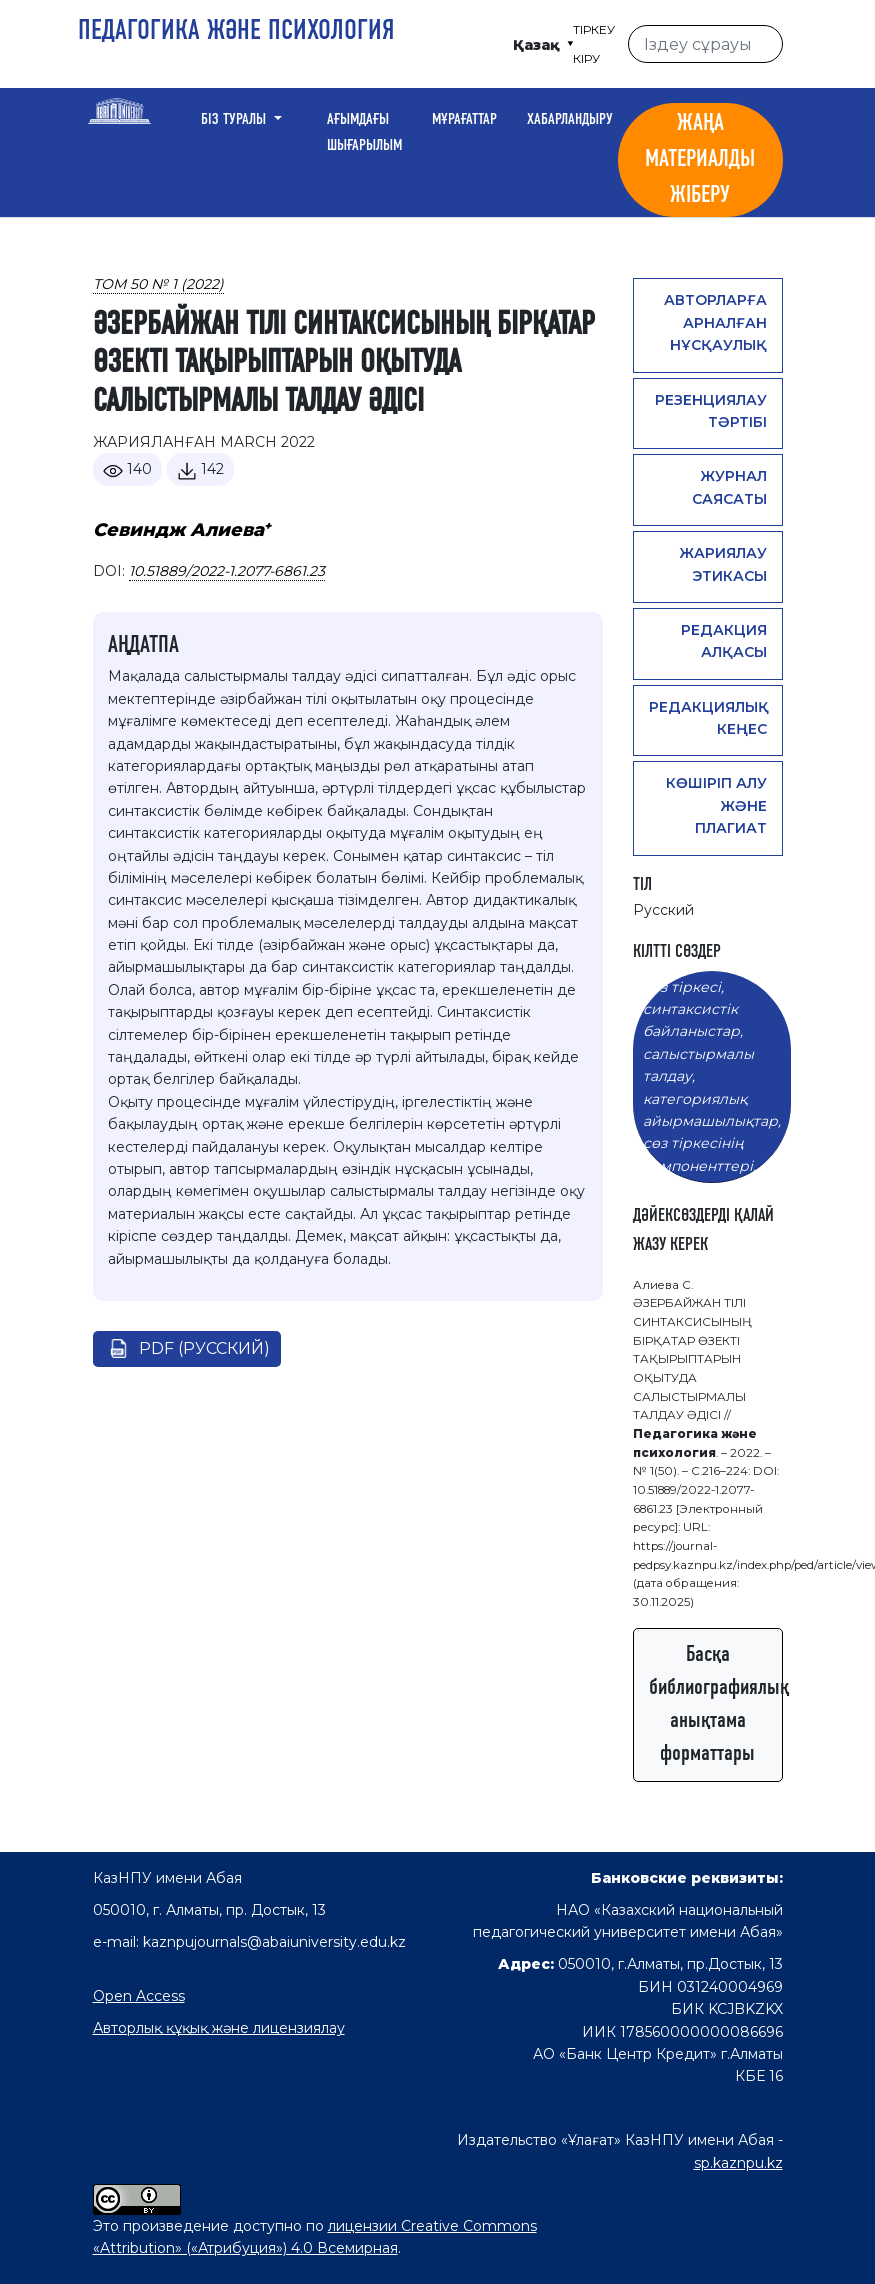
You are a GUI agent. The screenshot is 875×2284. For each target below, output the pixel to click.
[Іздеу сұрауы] (705, 44)
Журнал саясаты (729, 487)
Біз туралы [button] (235, 120)
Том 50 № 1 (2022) (158, 284)
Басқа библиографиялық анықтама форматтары (716, 1704)
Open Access (139, 1996)
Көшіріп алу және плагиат (716, 805)
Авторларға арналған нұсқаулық (715, 322)
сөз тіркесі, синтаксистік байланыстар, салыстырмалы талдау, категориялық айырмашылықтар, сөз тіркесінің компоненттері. (712, 1076)
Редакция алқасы (724, 641)
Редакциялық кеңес (709, 718)
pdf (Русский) (204, 1348)
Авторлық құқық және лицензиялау (219, 2028)
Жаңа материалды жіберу (700, 160)
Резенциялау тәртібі (711, 411)
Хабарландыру (570, 120)
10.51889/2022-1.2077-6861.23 (227, 571)
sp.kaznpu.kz (738, 2163)
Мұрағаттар (464, 120)
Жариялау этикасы (723, 564)
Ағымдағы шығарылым (364, 133)
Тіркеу (594, 29)
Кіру (586, 58)
